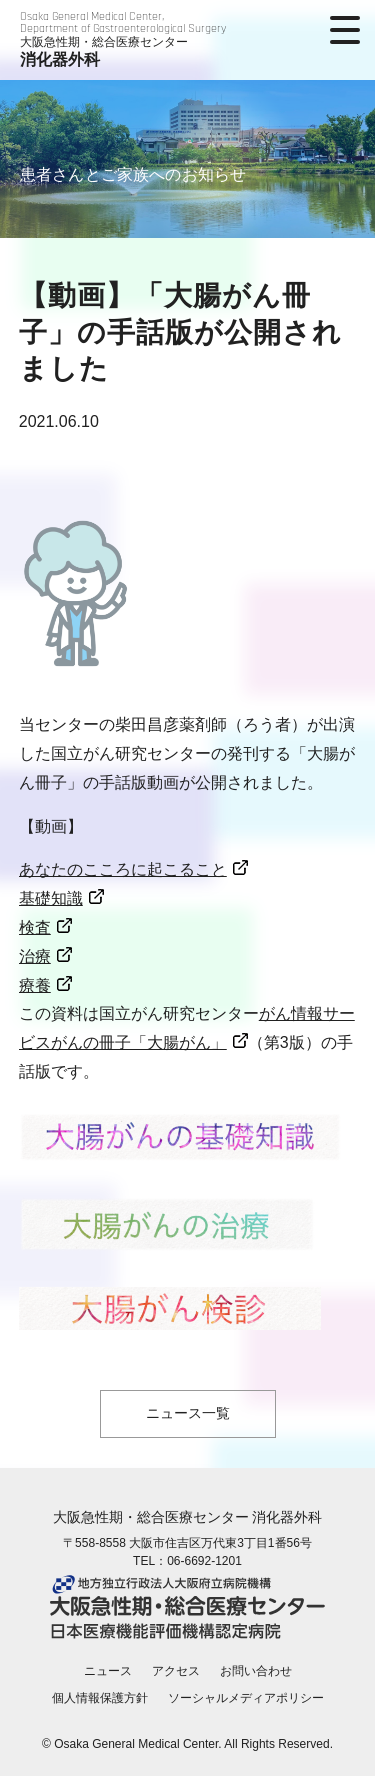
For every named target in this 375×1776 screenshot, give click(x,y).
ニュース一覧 (188, 1413)
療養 (35, 985)
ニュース (108, 1671)
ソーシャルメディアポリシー (246, 1698)
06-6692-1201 (204, 1561)
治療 (35, 956)
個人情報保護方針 (100, 1698)
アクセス (176, 1671)
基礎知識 (51, 898)
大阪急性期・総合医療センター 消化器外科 (188, 1517)
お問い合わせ (256, 1671)
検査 (35, 927)
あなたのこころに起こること (123, 869)
